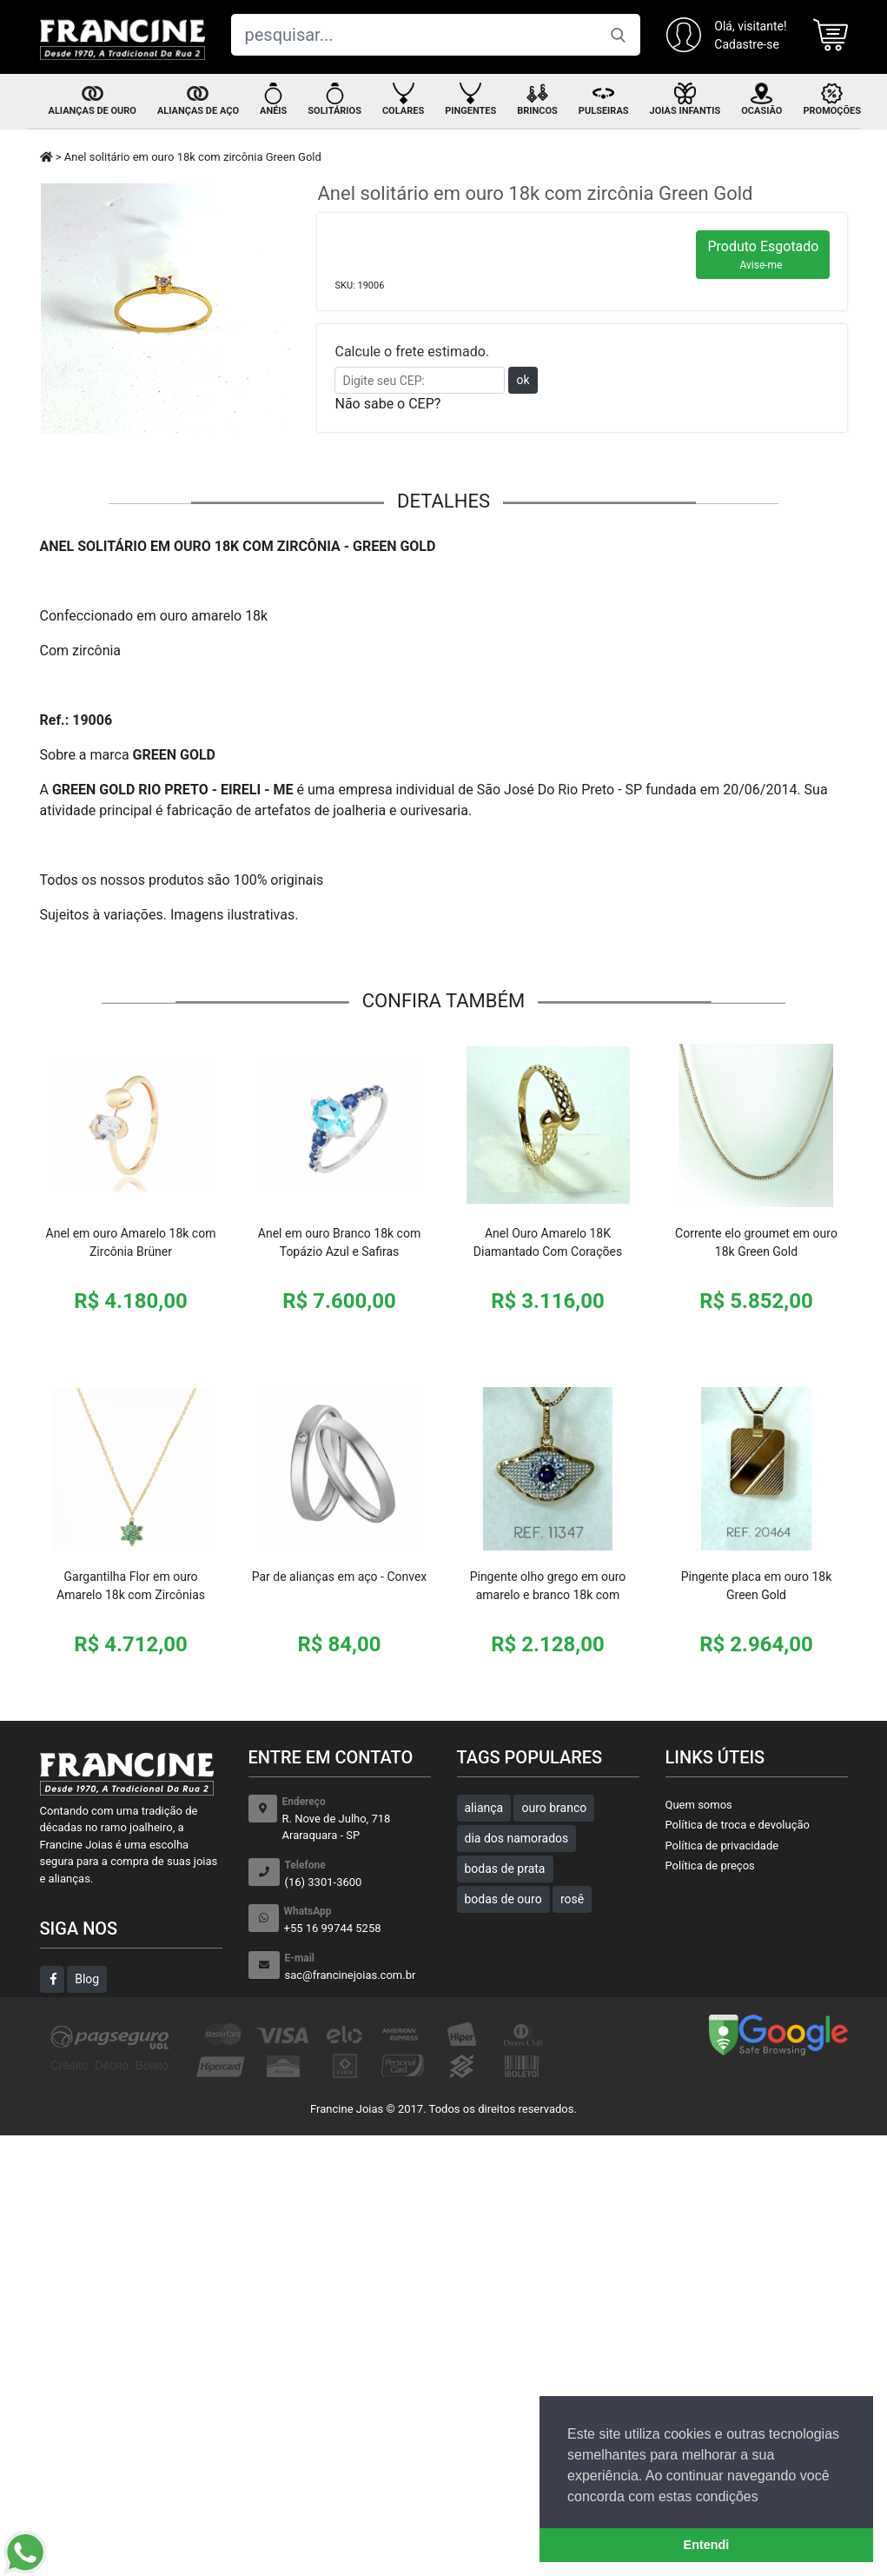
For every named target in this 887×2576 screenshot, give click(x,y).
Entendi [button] (707, 2545)
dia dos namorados (517, 1838)
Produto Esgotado (762, 254)
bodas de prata (505, 1869)
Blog (87, 1979)
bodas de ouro (503, 1899)
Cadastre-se (746, 44)
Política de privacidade (722, 1845)
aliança (484, 1808)
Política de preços (710, 1865)
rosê (572, 1899)
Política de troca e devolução (737, 1824)
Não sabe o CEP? (387, 403)
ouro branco (553, 1808)
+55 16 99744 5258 (357, 1919)
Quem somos (698, 1804)
